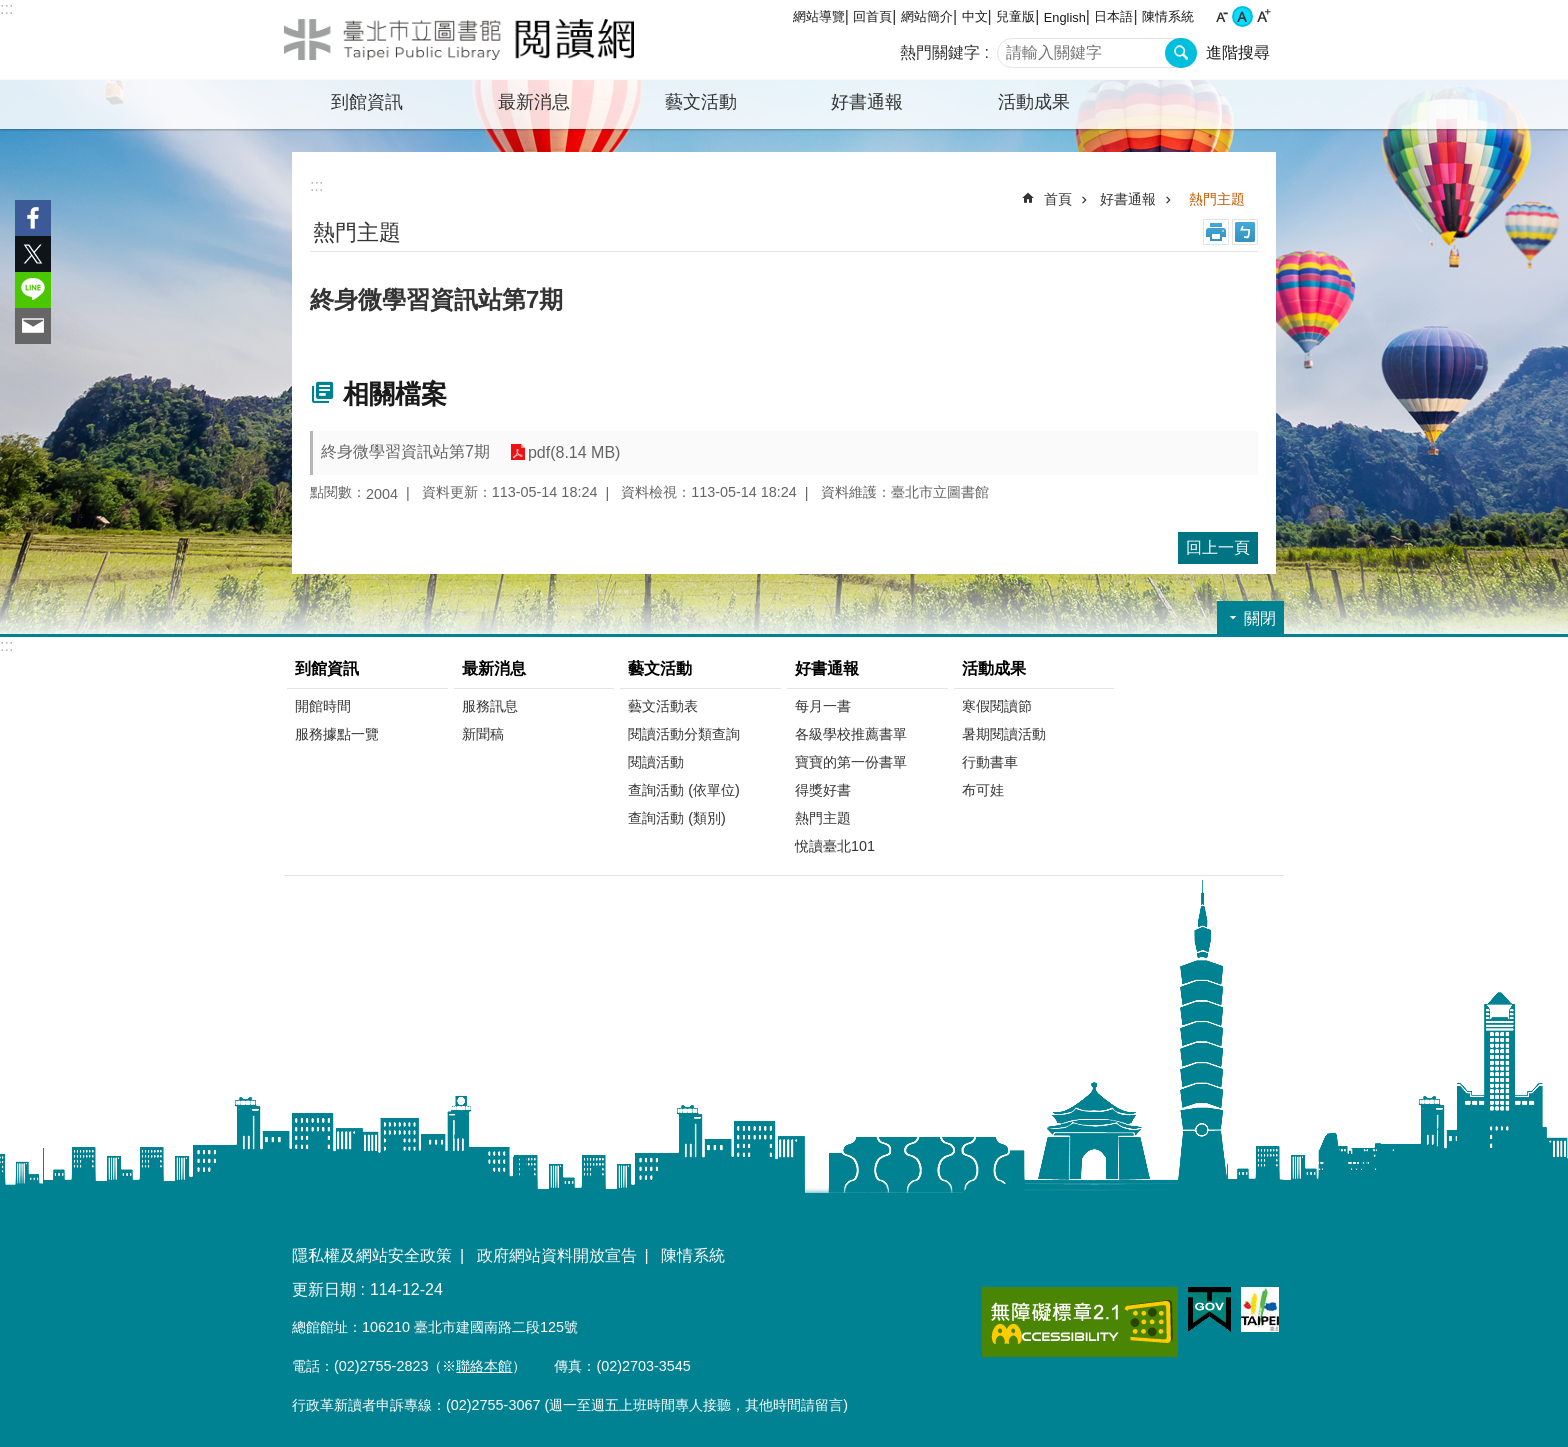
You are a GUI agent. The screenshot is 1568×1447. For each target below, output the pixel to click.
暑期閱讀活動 (1004, 734)
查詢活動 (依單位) (684, 790)
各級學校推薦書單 (851, 734)
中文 (975, 16)
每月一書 (823, 706)
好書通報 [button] (867, 102)
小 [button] (1221, 16)
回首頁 (872, 16)
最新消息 (494, 668)
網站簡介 (927, 16)
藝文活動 (660, 668)
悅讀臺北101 (835, 846)
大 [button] (1263, 16)
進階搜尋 (1238, 52)
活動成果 (994, 668)
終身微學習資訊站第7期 (405, 451)
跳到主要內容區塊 (10, 10)
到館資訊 (327, 668)
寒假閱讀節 (997, 706)
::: (6, 8)
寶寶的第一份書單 (851, 762)
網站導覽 (819, 16)
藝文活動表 (663, 706)
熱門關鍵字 (940, 52)
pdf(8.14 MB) (574, 452)
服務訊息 (490, 706)
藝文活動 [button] (701, 102)
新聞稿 (483, 734)
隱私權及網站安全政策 (372, 1255)
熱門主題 (1217, 199)
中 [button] (1242, 16)
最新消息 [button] (534, 102)
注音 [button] (1245, 232)
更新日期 (324, 1289)
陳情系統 (1168, 16)
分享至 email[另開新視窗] (33, 326)
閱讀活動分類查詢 (684, 734)
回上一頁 (1218, 547)
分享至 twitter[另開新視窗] (33, 254)
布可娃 (983, 790)
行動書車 (990, 762)
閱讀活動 (656, 762)
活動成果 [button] (1034, 102)
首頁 (1058, 199)
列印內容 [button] (1216, 232)
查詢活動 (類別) (677, 818)
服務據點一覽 (337, 734)
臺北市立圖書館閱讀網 (459, 40)
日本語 (1113, 16)
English (1065, 17)
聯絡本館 (484, 1366)
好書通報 (1128, 199)
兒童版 (1015, 16)
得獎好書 (823, 790)
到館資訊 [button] (367, 102)
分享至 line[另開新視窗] (33, 290)
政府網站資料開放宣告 (557, 1255)
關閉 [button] (1260, 618)
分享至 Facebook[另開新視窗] (33, 218)
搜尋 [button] (1181, 53)
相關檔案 (395, 394)
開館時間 (323, 706)
